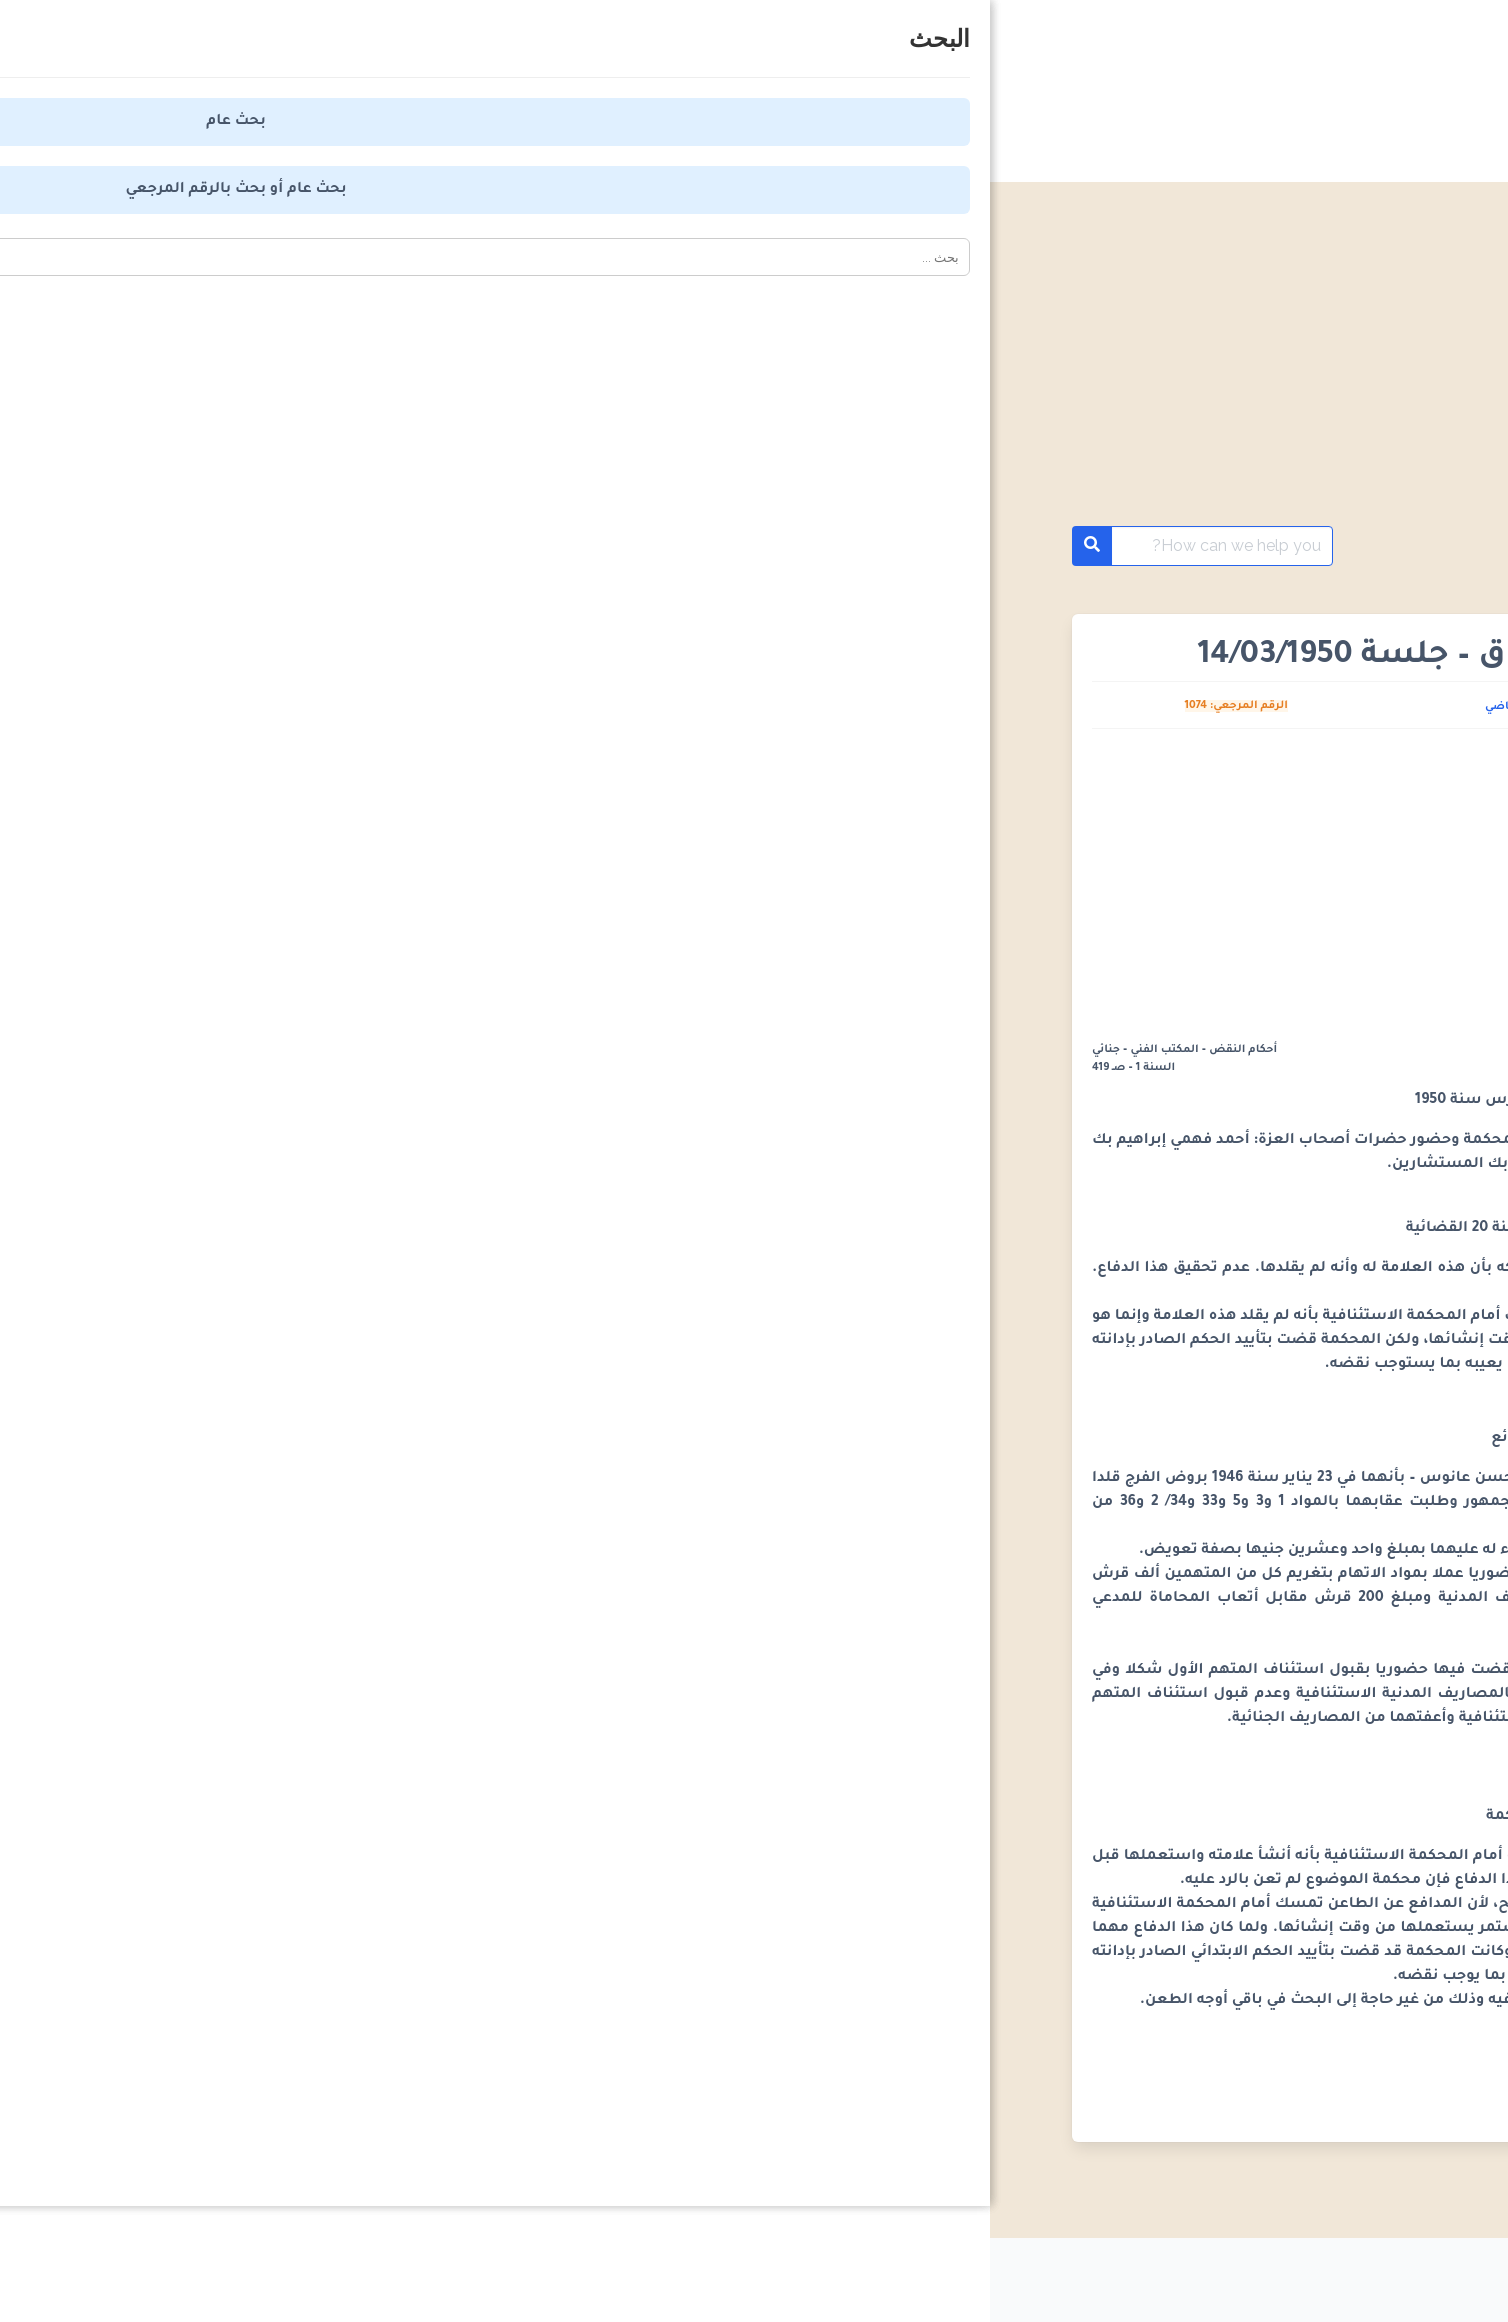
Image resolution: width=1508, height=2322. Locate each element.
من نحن (768, 2272)
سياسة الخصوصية (1093, 2272)
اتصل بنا (657, 2272)
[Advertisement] (754, 378)
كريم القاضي (527, 707)
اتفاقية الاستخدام (913, 2272)
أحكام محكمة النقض (1305, 546)
